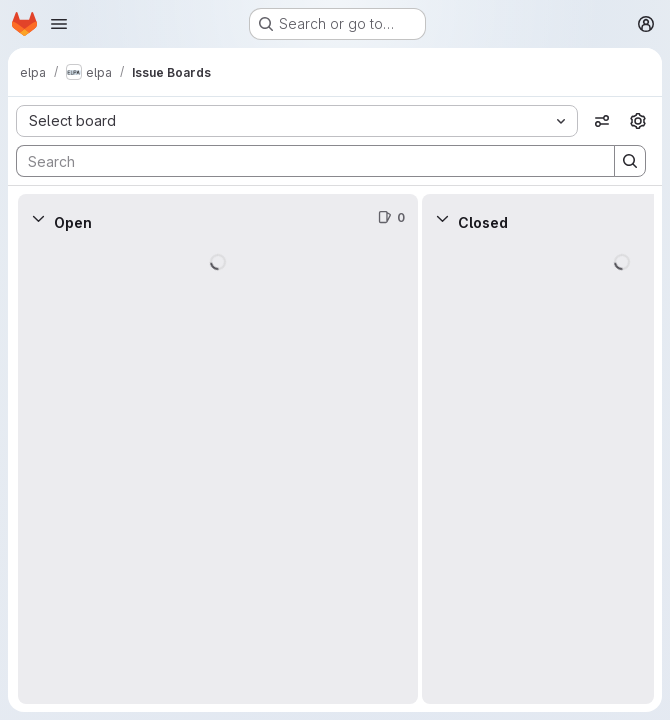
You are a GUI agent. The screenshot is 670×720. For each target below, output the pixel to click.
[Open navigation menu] (59, 24)
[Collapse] (38, 218)
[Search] (305, 161)
